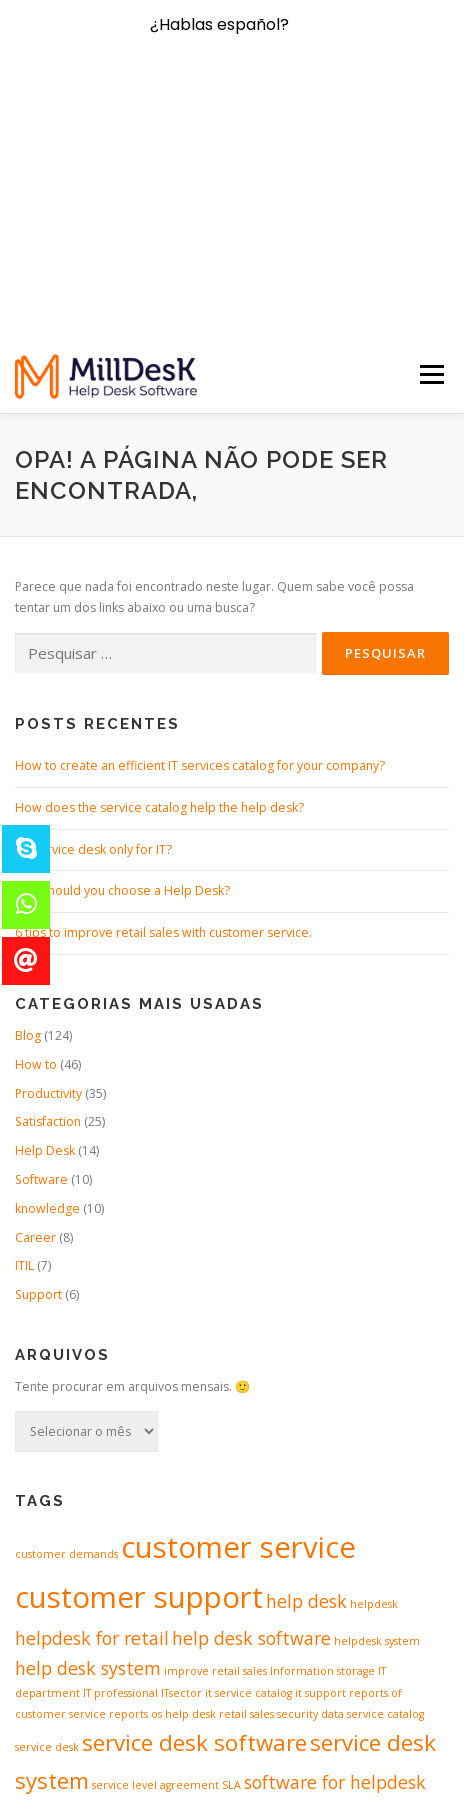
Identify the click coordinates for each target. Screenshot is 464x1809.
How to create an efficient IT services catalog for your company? (200, 496)
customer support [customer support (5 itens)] (139, 1328)
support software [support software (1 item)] (90, 1624)
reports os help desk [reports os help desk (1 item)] (162, 1445)
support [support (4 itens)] (327, 1592)
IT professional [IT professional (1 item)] (120, 1424)
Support (38, 1026)
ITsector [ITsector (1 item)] (181, 1424)
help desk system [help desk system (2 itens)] (88, 1399)
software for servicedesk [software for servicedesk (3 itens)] (143, 1550)
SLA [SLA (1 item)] (231, 1517)
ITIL (24, 997)
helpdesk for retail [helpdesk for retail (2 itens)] (92, 1369)
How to (36, 795)
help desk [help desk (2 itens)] (306, 1332)
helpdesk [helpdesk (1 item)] (374, 1335)
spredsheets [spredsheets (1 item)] (244, 1598)
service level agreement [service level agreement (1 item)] (155, 1517)
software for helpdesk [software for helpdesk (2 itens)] (335, 1514)
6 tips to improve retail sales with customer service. (163, 664)
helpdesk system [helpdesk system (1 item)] (377, 1372)
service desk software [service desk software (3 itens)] (194, 1474)
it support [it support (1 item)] (320, 1424)
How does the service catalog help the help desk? (159, 538)
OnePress (286, 1761)
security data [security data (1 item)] (310, 1445)
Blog (28, 766)
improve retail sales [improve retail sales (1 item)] (215, 1402)
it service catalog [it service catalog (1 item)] (248, 1424)
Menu (430, 106)
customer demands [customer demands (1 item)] (66, 1285)
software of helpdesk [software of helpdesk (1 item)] (329, 1555)
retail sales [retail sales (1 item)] (246, 1445)
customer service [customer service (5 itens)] (238, 1278)
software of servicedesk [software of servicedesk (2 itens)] (112, 1595)
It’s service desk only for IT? (93, 580)
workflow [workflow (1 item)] (161, 1624)
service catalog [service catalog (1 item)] (385, 1445)
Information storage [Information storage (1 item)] (322, 1402)
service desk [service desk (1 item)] (47, 1479)
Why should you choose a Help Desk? (122, 622)
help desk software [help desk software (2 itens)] (251, 1369)
